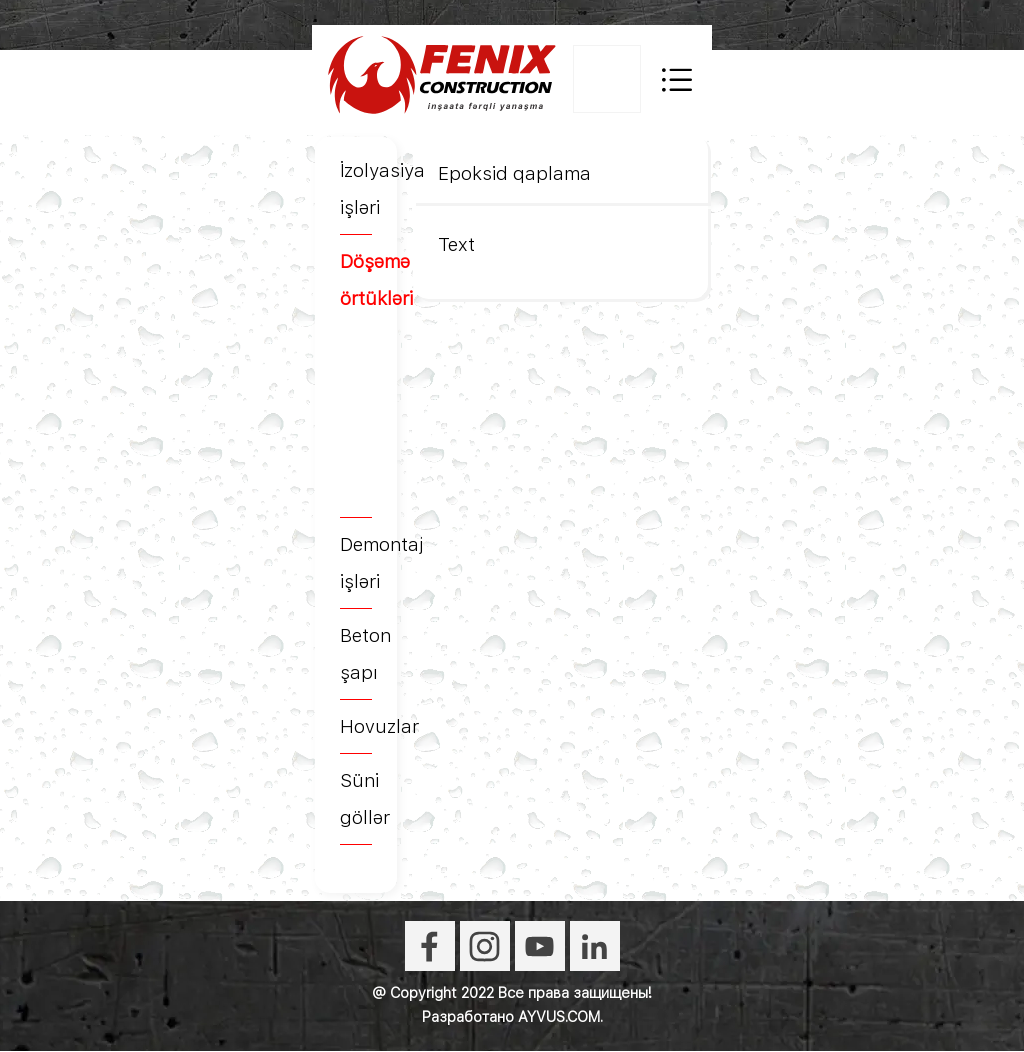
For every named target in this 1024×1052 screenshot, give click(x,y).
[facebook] (430, 946)
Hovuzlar (379, 726)
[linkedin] (595, 946)
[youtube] (540, 946)
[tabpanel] (356, 498)
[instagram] (485, 946)
